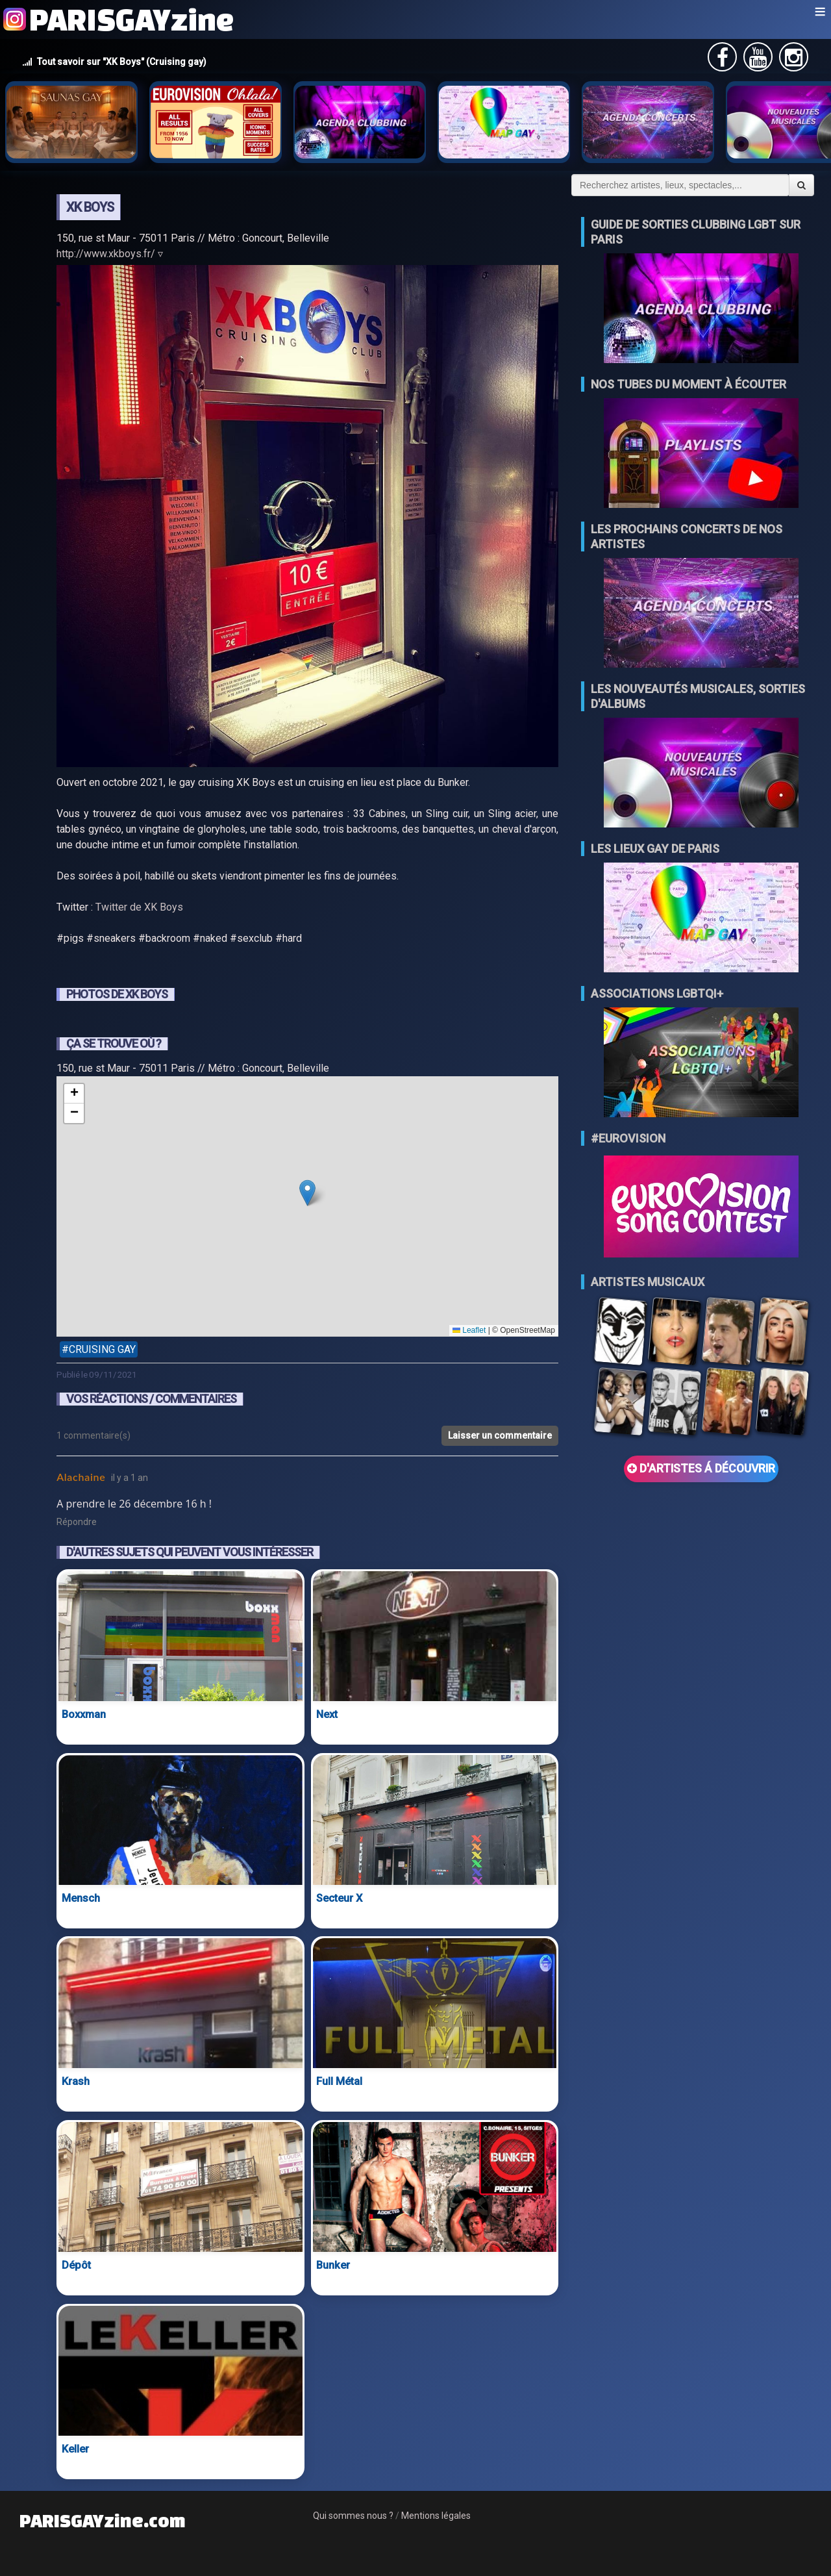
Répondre (76, 1522)
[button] (307, 1193)
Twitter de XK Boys (139, 907)
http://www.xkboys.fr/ (105, 253)
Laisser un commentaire (500, 1435)
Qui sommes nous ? (353, 2515)
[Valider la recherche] (801, 185)
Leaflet (469, 1330)
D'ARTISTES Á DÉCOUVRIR (701, 1468)
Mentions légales (436, 2515)
